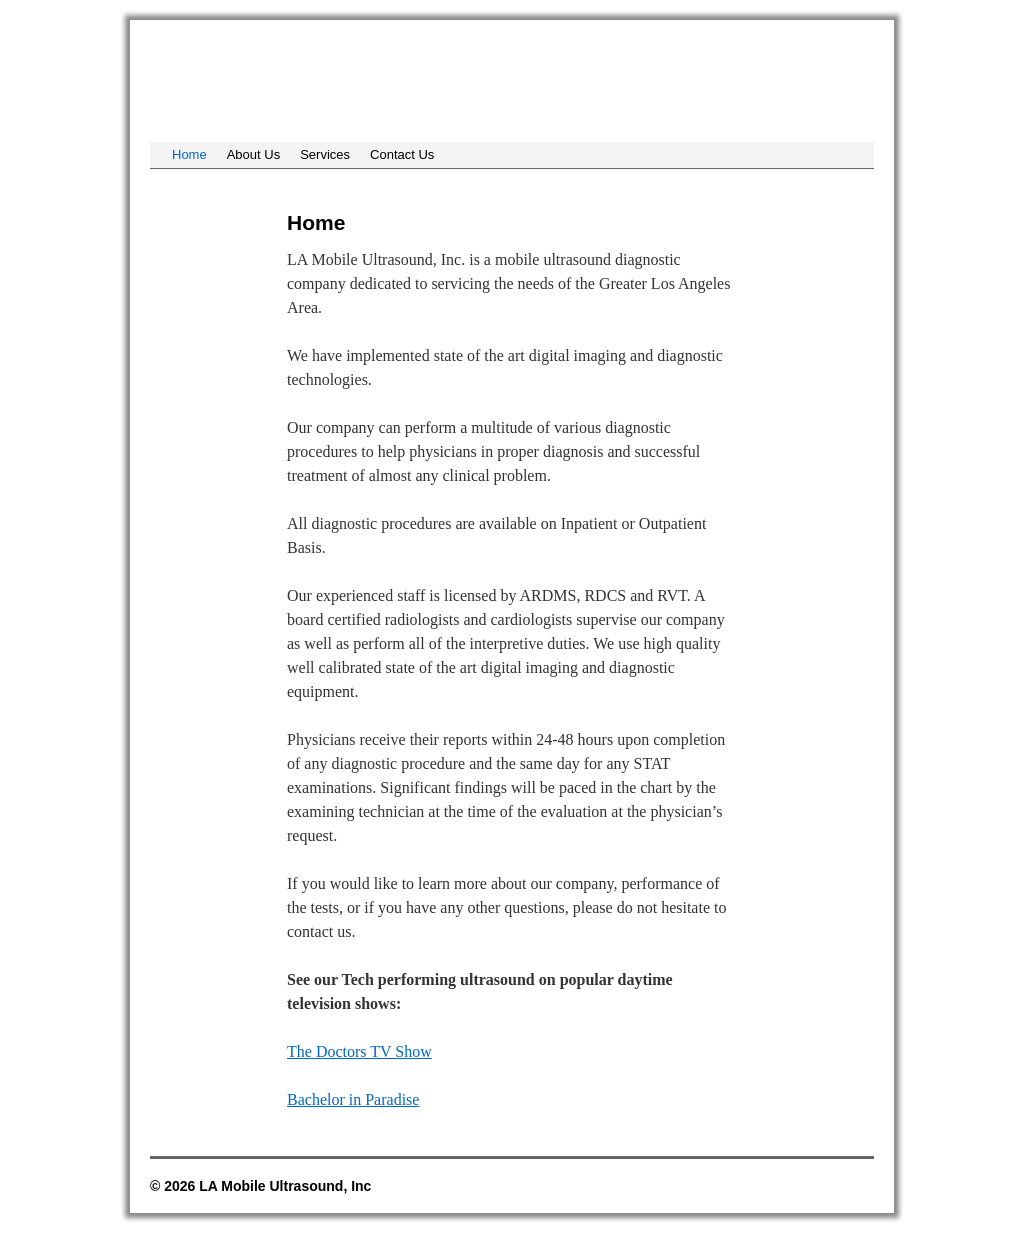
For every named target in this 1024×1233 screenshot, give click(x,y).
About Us (253, 154)
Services (325, 154)
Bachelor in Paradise (353, 1099)
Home (189, 154)
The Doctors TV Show (359, 1051)
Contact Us (402, 154)
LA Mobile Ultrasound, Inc (302, 78)
